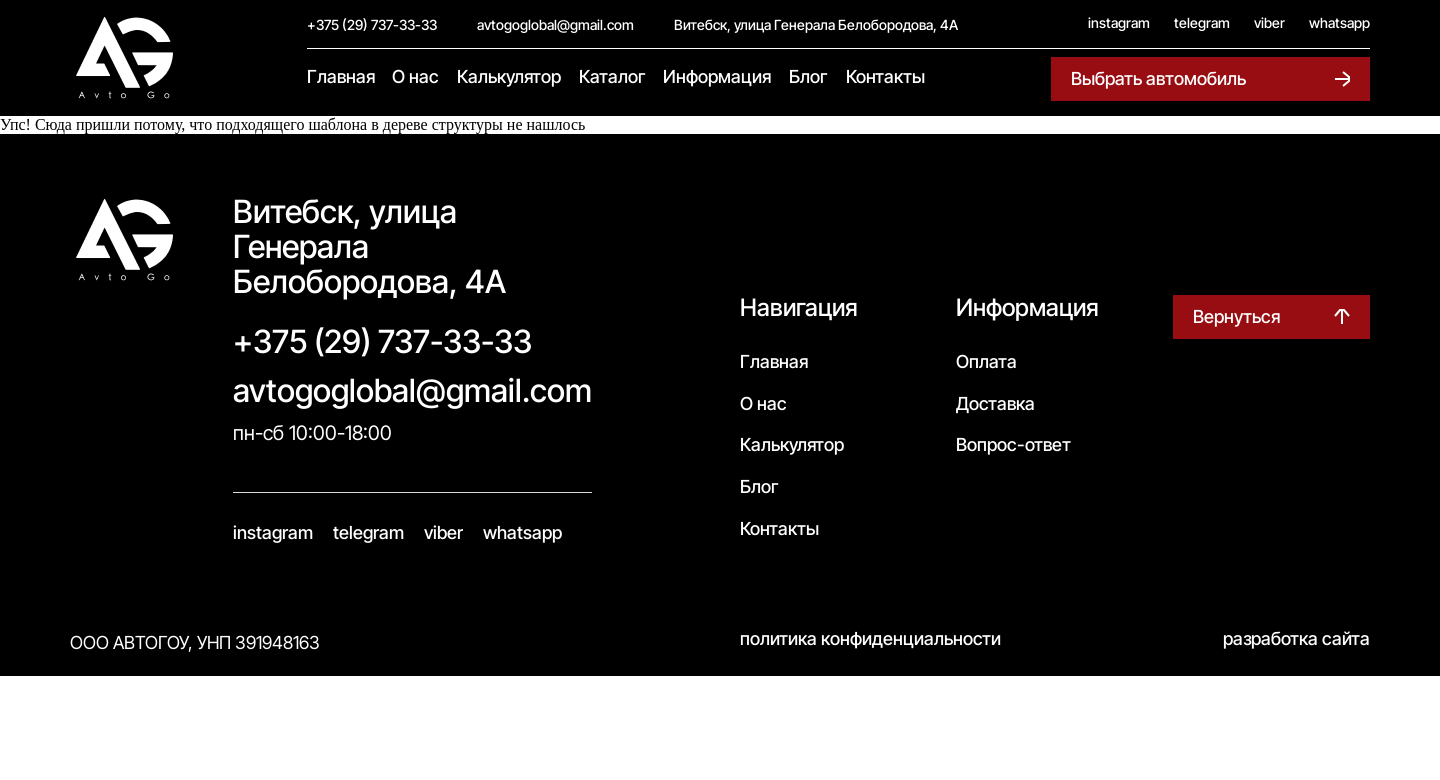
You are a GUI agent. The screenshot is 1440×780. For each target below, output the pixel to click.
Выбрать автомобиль (1158, 78)
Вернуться (1236, 316)
